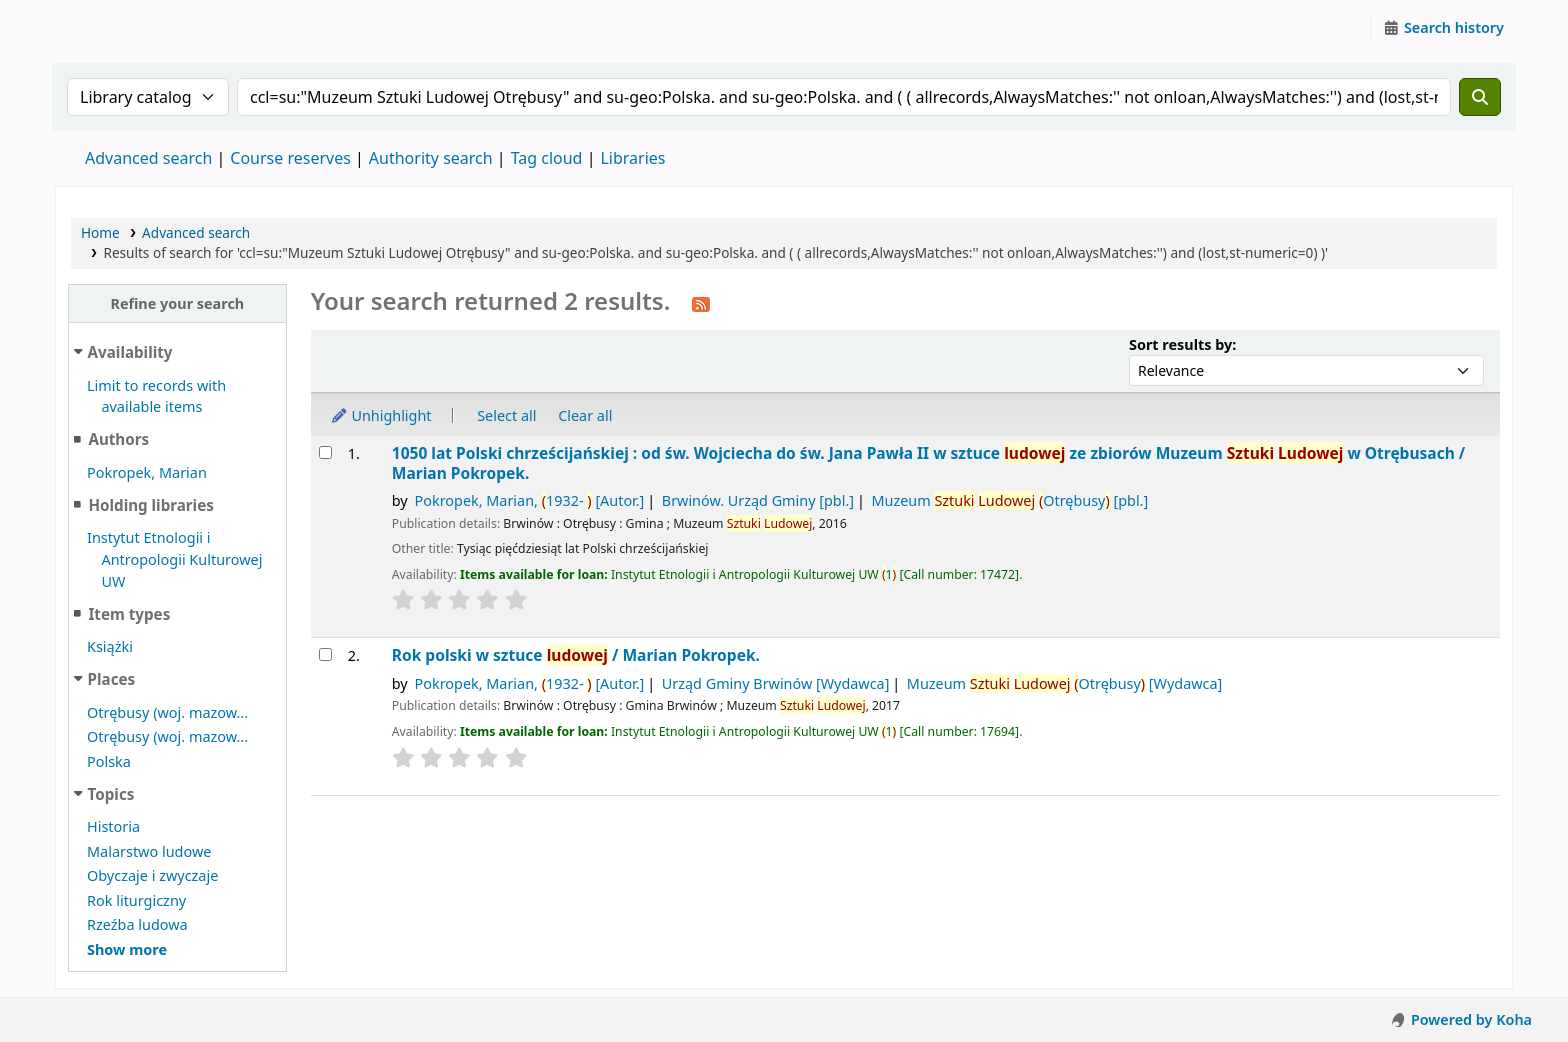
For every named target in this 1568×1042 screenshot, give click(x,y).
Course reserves (290, 158)
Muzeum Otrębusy (1009, 500)
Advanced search (148, 158)
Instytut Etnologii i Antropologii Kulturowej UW (106, 28)
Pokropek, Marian (147, 472)
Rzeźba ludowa (137, 924)
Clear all (585, 415)
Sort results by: (1182, 344)
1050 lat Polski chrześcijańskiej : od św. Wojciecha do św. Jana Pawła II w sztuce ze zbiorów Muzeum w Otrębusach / (929, 463)
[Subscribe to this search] (701, 303)
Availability (130, 352)
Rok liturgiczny (136, 900)
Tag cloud (547, 158)
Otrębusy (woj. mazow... (167, 712)
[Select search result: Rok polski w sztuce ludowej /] (325, 654)
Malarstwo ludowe (149, 851)
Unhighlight (381, 415)
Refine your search (177, 303)
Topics (111, 794)
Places (112, 679)
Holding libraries (150, 505)
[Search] (1480, 97)
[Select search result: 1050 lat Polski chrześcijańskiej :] (325, 452)
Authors (118, 439)
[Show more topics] (127, 949)
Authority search (431, 158)
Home (100, 232)
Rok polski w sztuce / (576, 655)
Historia (113, 826)
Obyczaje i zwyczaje (152, 875)
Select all (506, 415)
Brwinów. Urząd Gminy (758, 500)
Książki (110, 646)
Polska (109, 761)
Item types (129, 614)
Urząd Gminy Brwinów (776, 683)
